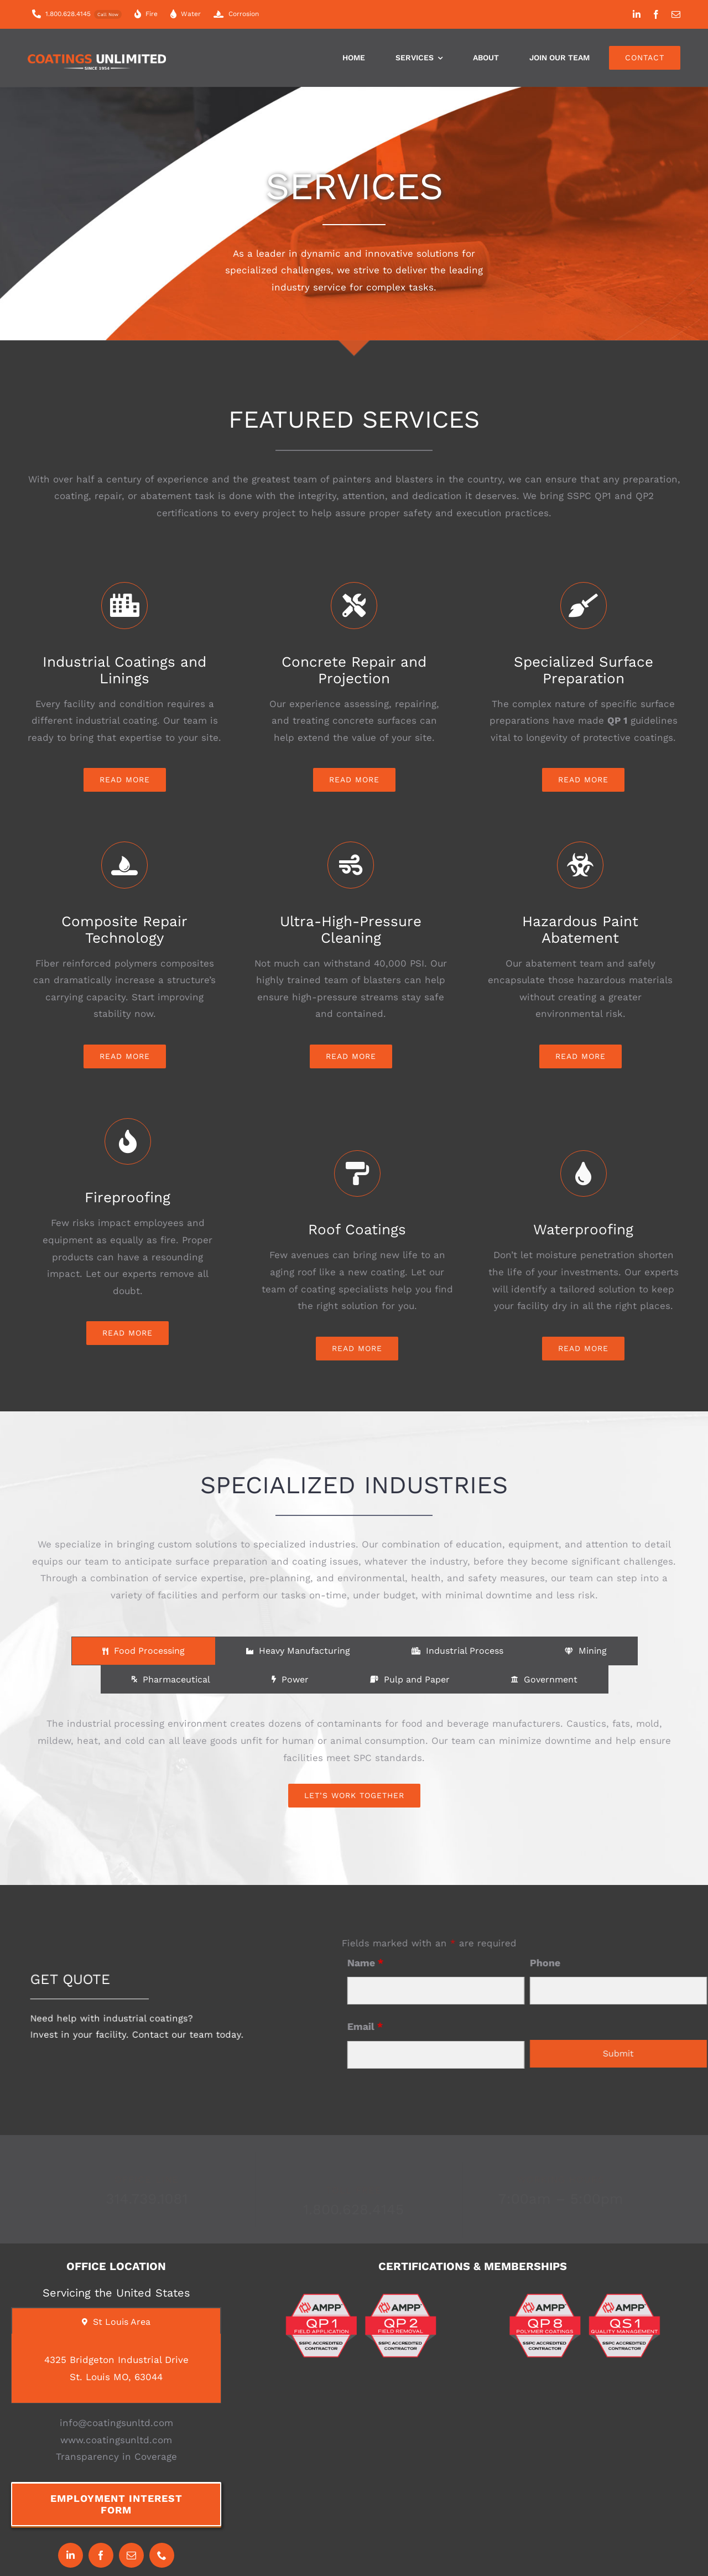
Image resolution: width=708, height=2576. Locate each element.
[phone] (161, 2555)
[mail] (675, 14)
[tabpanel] (354, 1761)
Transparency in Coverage (116, 2456)
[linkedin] (637, 14)
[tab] (143, 1651)
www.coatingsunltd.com (116, 2439)
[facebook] (656, 14)
